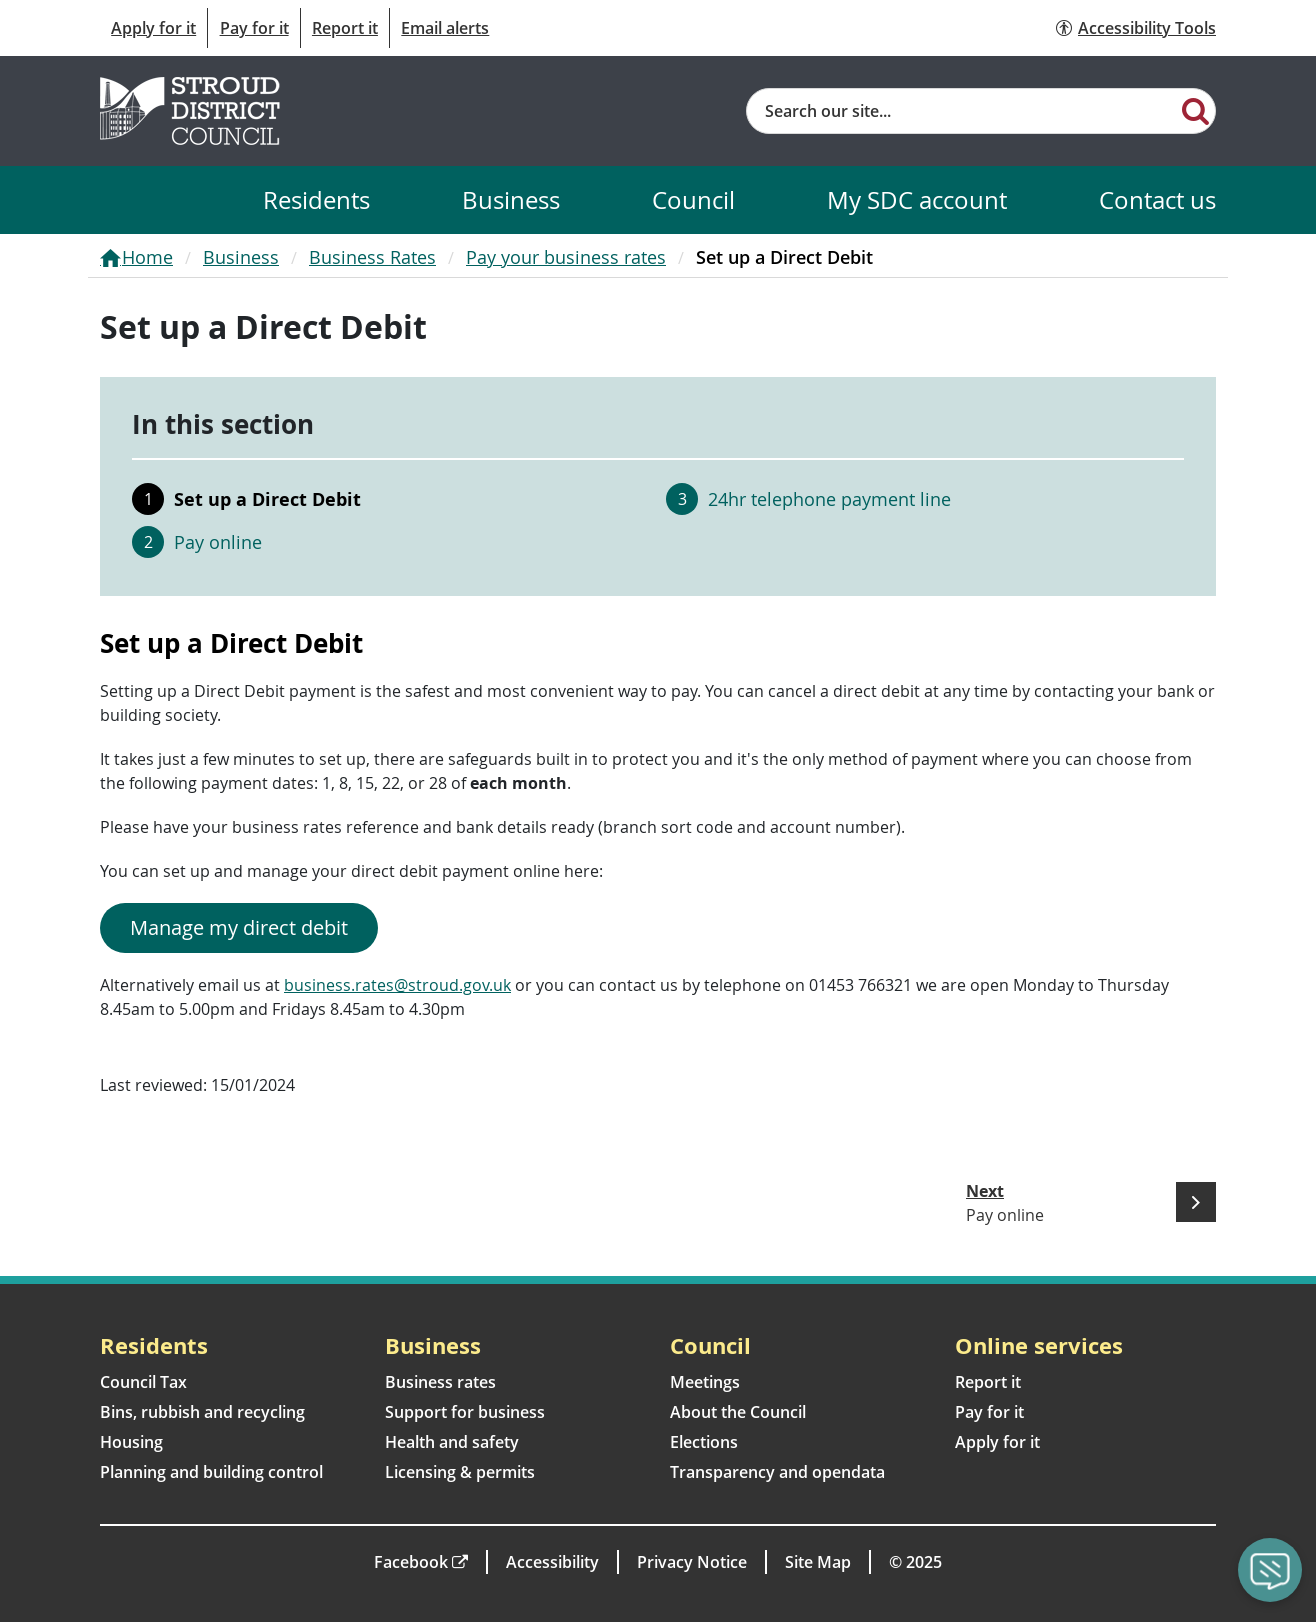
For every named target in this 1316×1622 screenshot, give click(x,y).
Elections (704, 1442)
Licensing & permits (460, 1472)
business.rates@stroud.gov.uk (397, 985)
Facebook (411, 1562)
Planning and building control (211, 1472)
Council (693, 199)
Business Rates (372, 257)
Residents (316, 199)
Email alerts (445, 28)
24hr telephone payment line (829, 499)
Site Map (818, 1562)
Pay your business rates (566, 257)
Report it (345, 28)
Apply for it (153, 28)
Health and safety (452, 1442)
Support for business (465, 1412)
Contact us (1157, 199)
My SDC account (917, 199)
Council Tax (143, 1382)
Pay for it (254, 28)
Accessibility (552, 1562)
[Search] (1195, 110)
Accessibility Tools (1147, 28)
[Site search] (961, 111)
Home (147, 257)
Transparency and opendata (777, 1472)
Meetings (705, 1382)
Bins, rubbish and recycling (202, 1412)
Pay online (218, 542)
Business (511, 199)
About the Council (738, 1412)
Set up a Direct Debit (267, 499)
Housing (131, 1442)
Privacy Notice (692, 1562)
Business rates (440, 1382)
